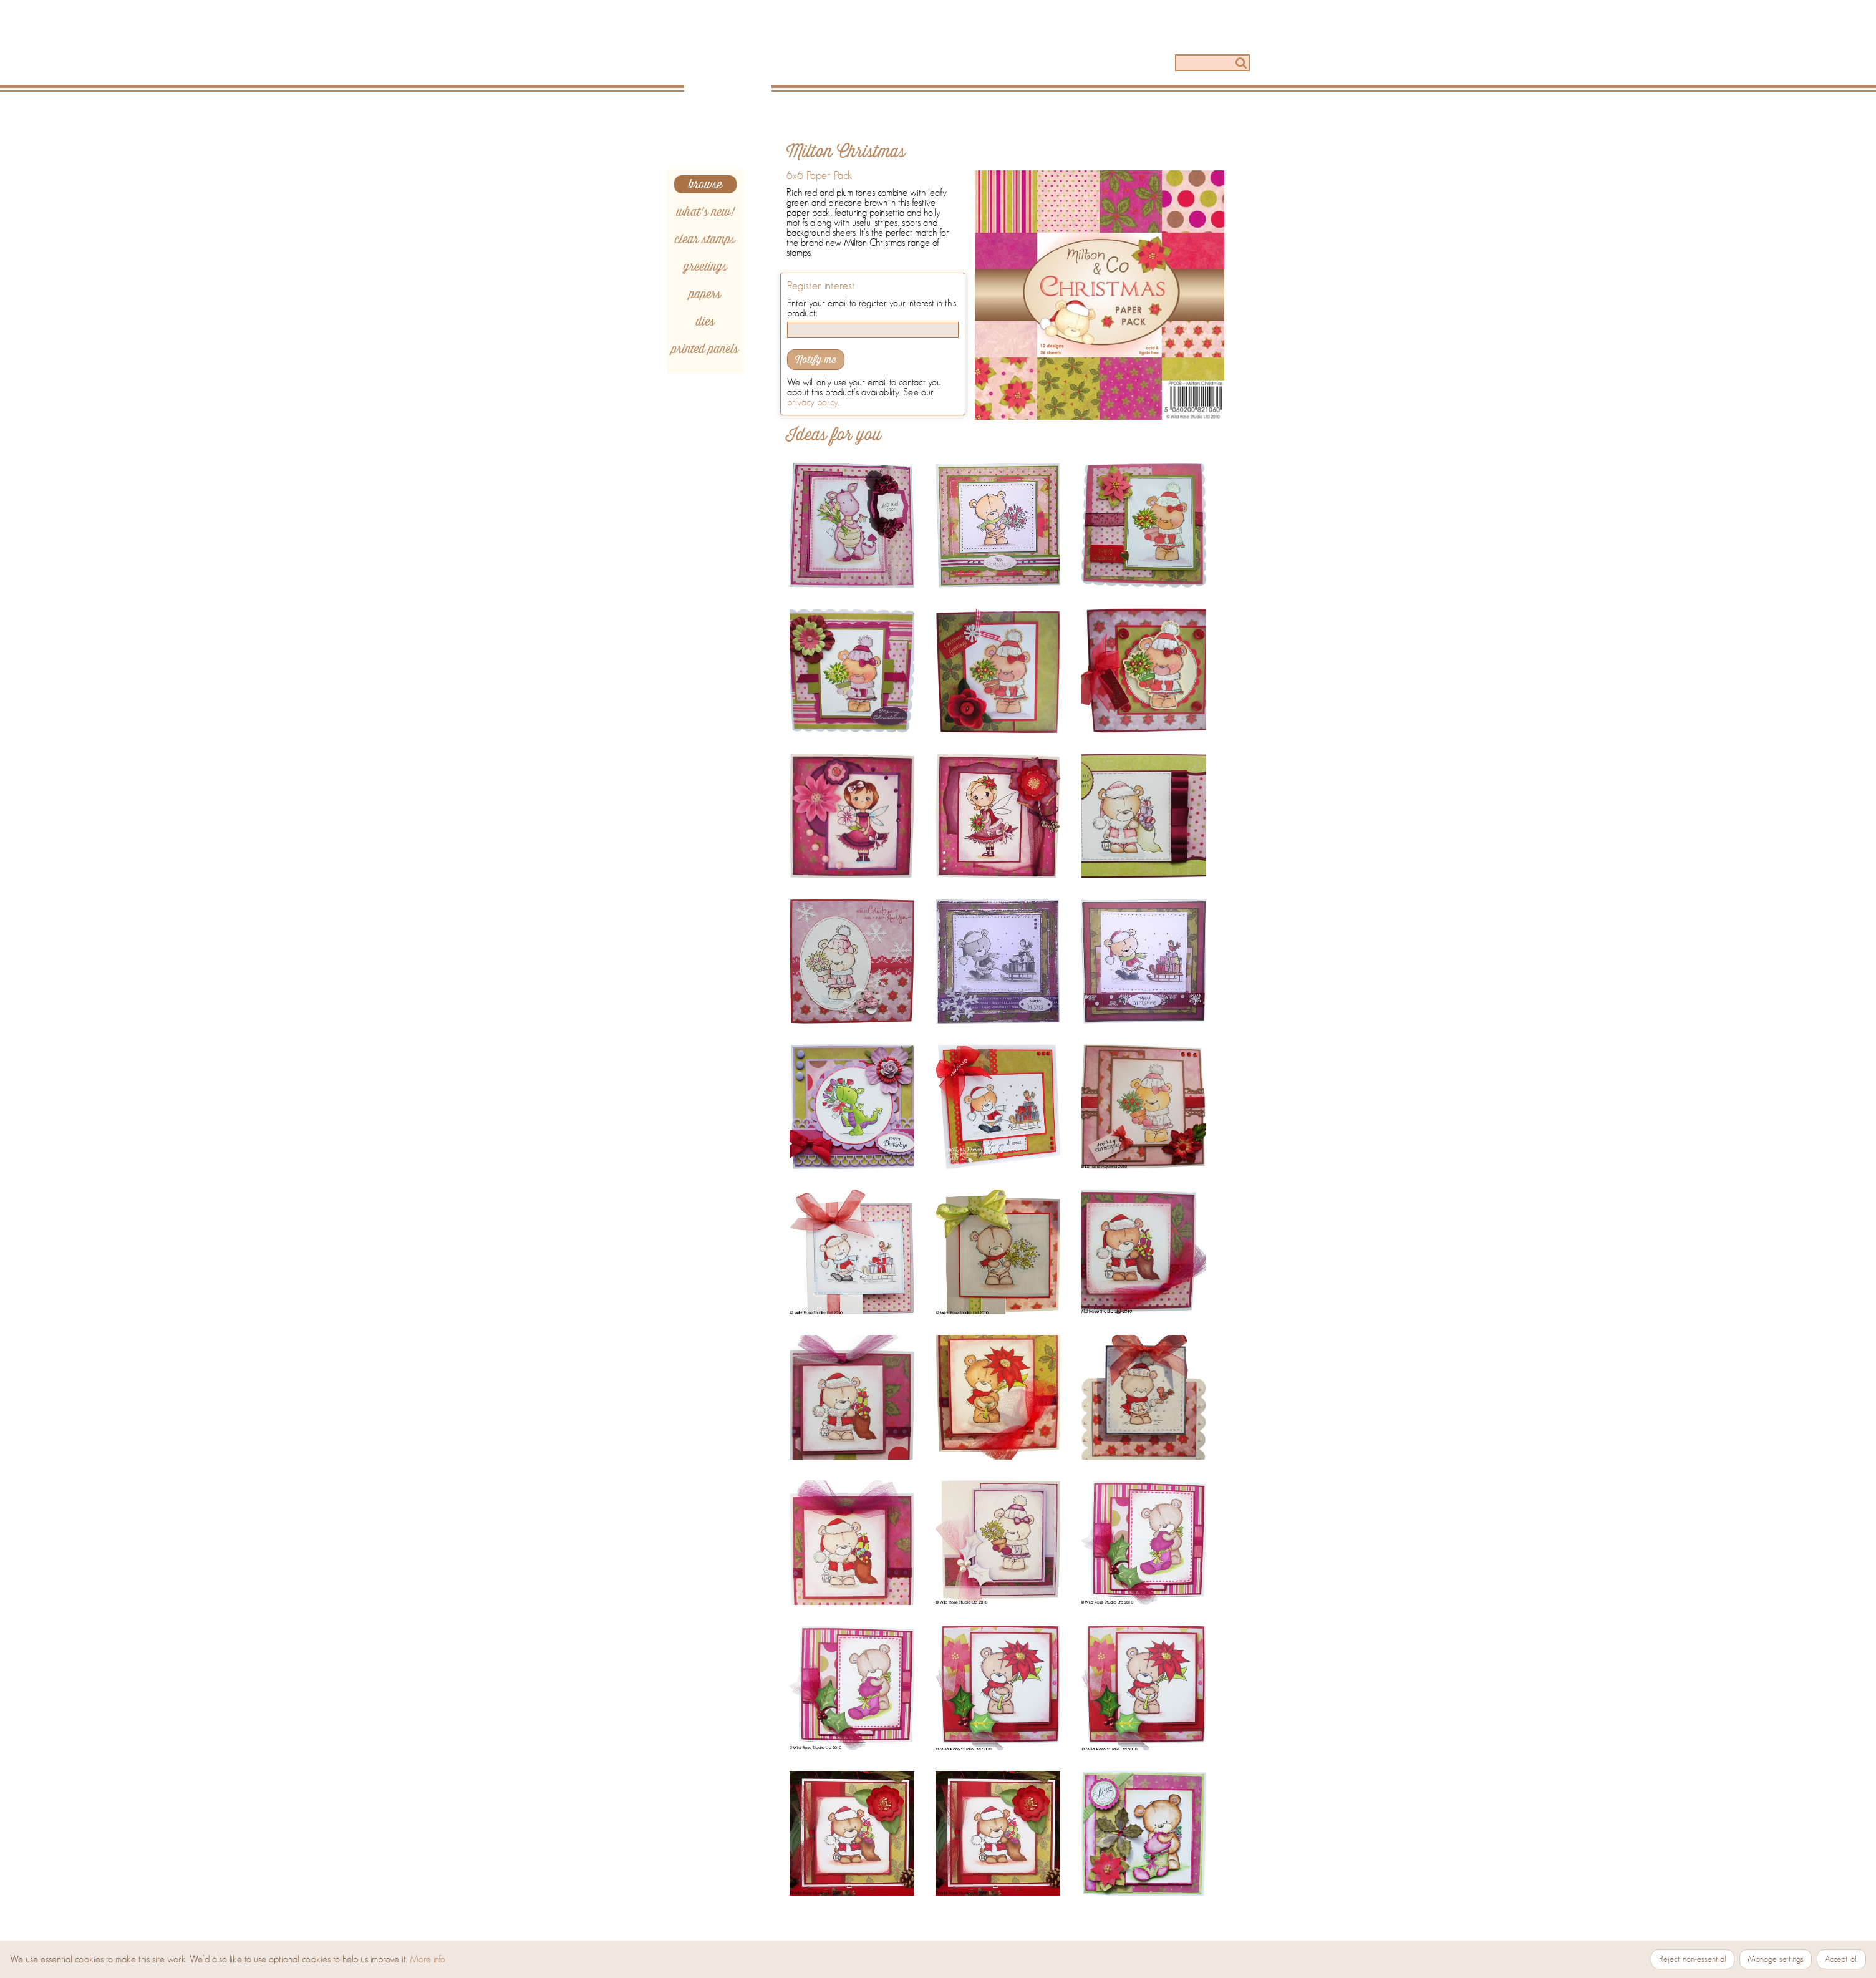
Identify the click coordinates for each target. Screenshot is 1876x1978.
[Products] (868, 64)
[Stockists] (1120, 64)
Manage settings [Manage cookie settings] (1776, 1959)
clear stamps (705, 239)
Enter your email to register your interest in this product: (871, 308)
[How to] (1036, 64)
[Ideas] (952, 64)
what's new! (705, 212)
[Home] (731, 57)
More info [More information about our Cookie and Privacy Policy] (427, 1959)
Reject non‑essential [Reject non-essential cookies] (1692, 1959)
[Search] (1212, 62)
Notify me (815, 359)
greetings (705, 267)
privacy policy (812, 402)
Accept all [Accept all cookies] (1841, 1959)
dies (705, 322)
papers (705, 294)
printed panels (705, 349)
